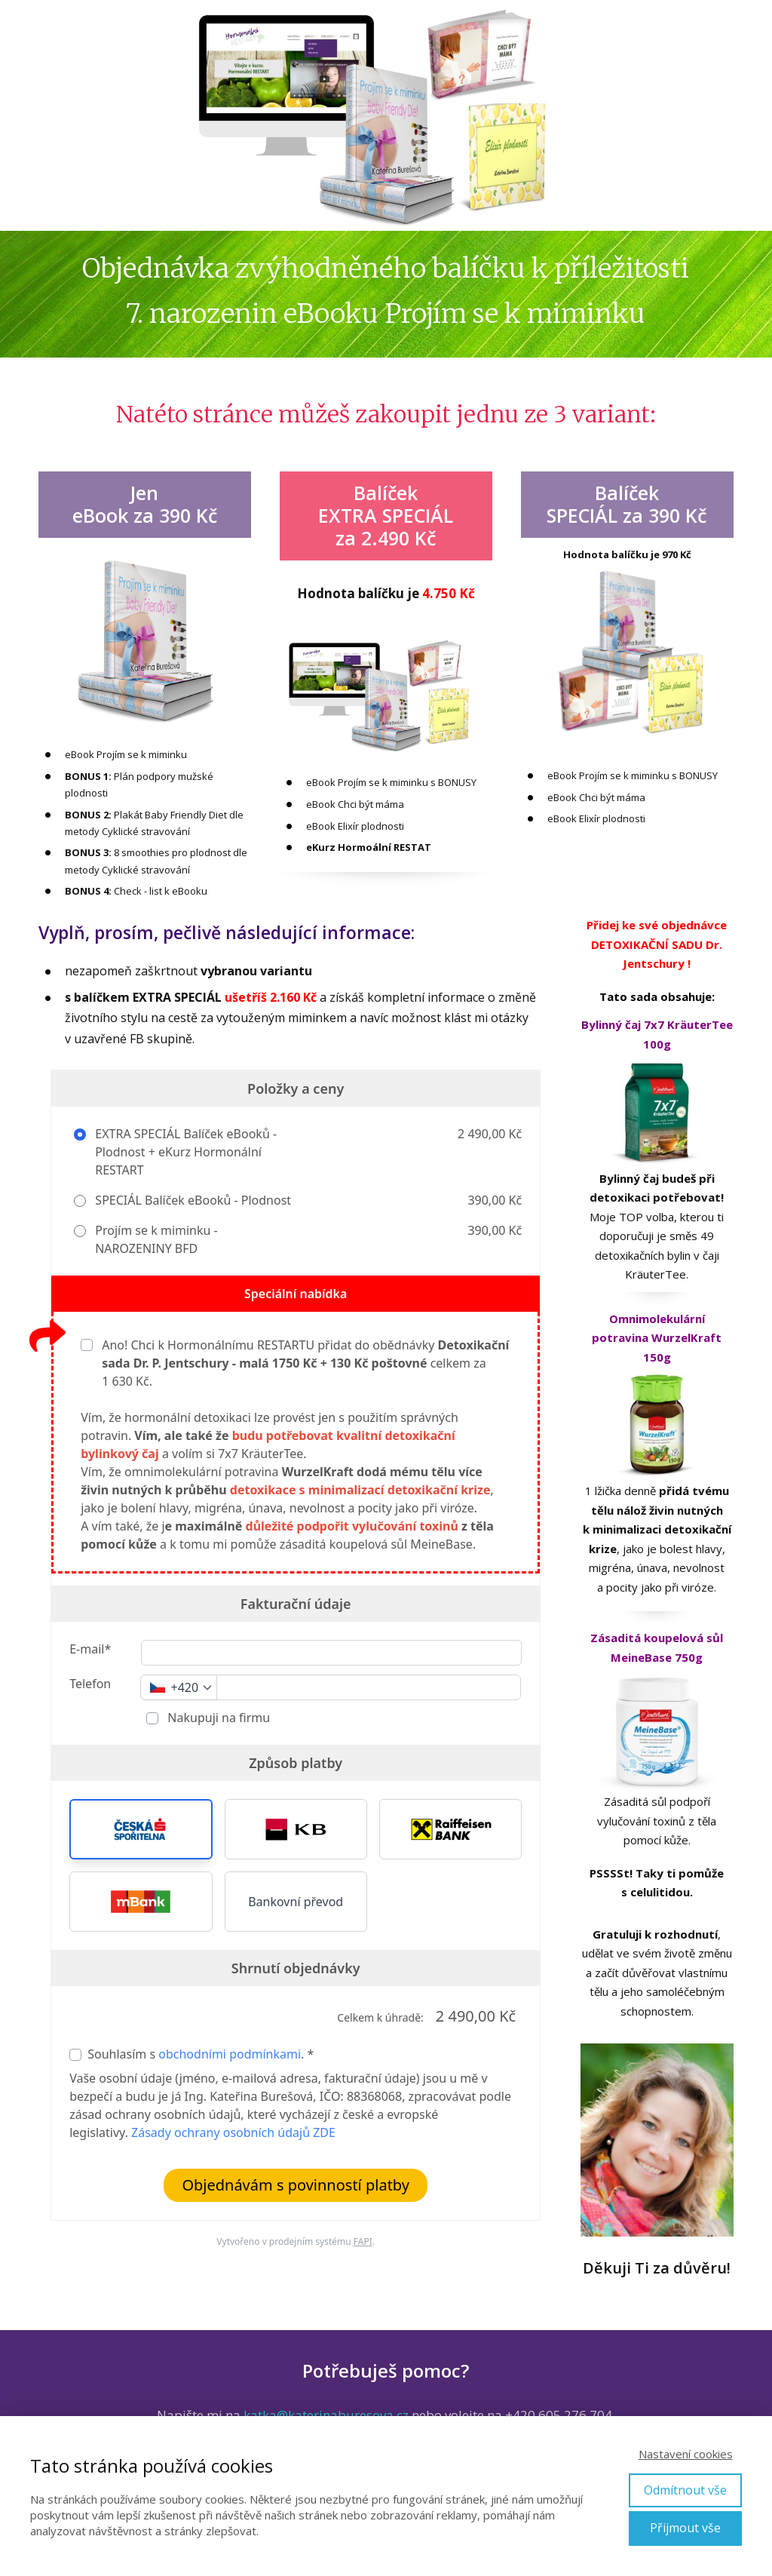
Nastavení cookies (686, 2453)
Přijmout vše (685, 2527)
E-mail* (90, 1649)
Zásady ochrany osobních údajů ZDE (233, 2132)
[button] (140, 1829)
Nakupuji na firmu (217, 1717)
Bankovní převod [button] (295, 1901)
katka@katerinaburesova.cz (326, 2415)
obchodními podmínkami (229, 2054)
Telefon (90, 1683)
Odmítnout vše (685, 2490)
